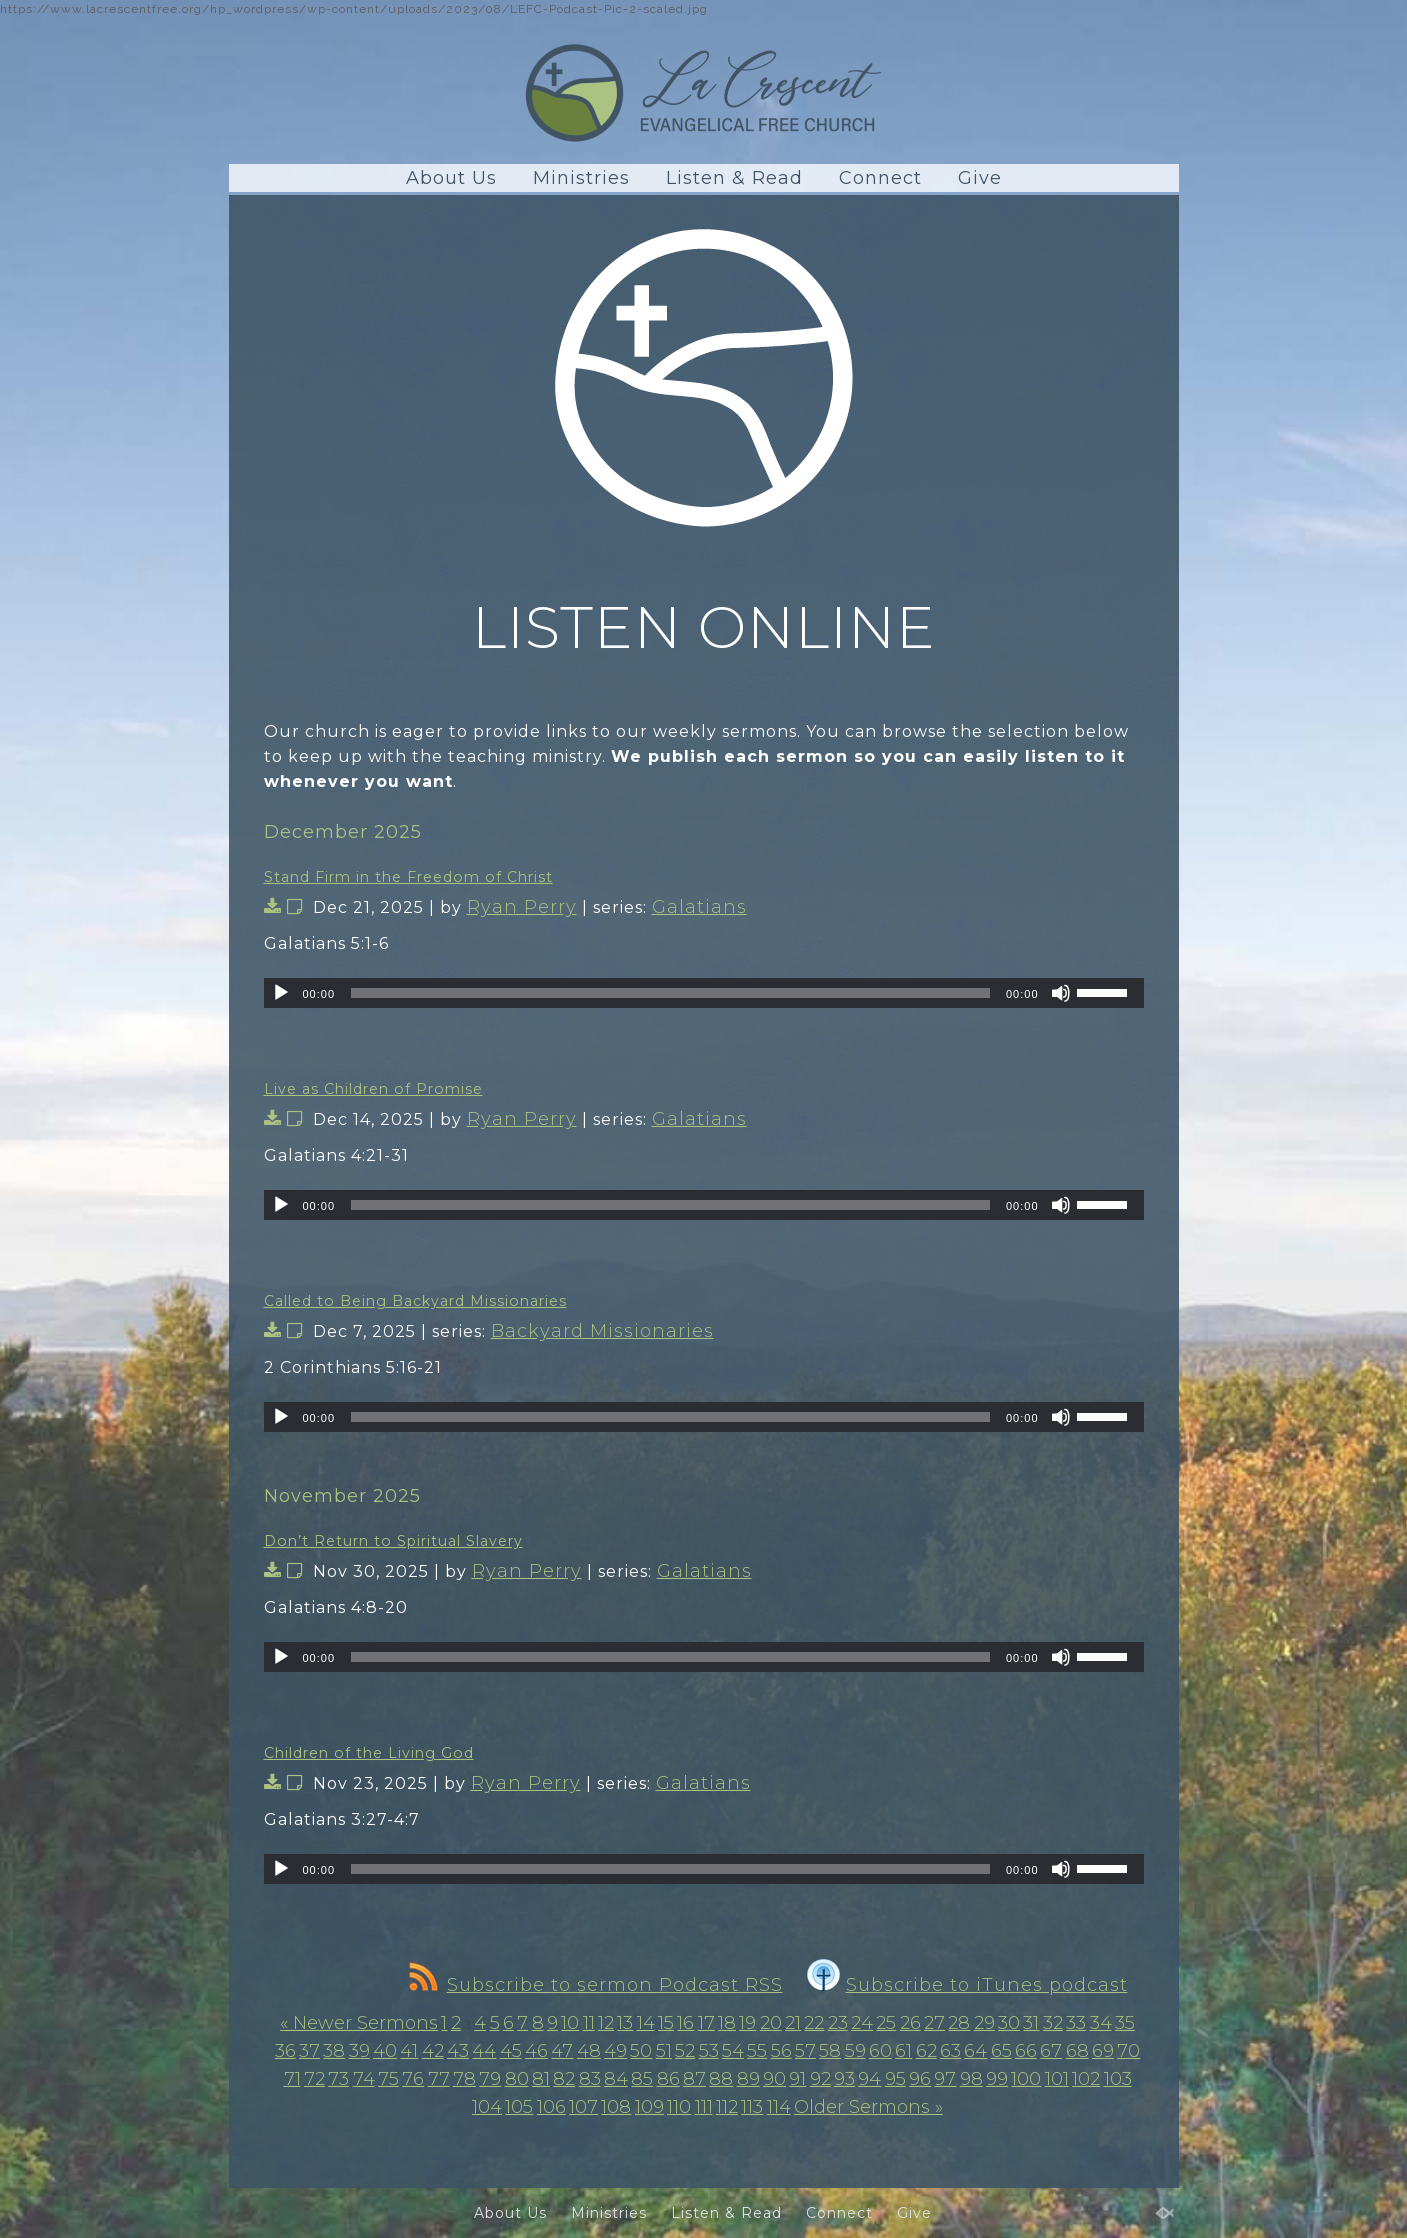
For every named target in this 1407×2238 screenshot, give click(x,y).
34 (1101, 2023)
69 (1103, 2051)
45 (511, 2051)
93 (844, 2079)
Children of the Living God (369, 1753)
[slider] (670, 993)
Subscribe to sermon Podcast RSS (596, 1985)
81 (541, 2079)
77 (439, 2079)
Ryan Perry (522, 907)
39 (359, 2051)
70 (1128, 2051)
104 (487, 2107)
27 (934, 2023)
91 (797, 2079)
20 (771, 2023)
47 (562, 2051)
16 (685, 2023)
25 (886, 2023)
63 (950, 2051)
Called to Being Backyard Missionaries (415, 1301)
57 (805, 2051)
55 (757, 2051)
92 (820, 2079)
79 (490, 2079)
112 (727, 2107)
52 (685, 2051)
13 (625, 2023)
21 (793, 2023)
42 (433, 2051)
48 (589, 2051)
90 (774, 2079)
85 (642, 2079)
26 (910, 2023)
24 (862, 2023)
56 (781, 2051)
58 (830, 2051)
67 (1051, 2051)
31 (1031, 2023)
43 (458, 2051)
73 (338, 2079)
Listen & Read (734, 178)
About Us (451, 178)
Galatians (699, 907)
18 (727, 2023)
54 (733, 2051)
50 (641, 2051)
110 (679, 2107)
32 (1053, 2023)
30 (1009, 2023)
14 (646, 2023)
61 (903, 2051)
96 (920, 2079)
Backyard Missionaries (602, 1331)
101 (1057, 2079)
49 (615, 2051)
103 (1118, 2079)
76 (413, 2079)
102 (1086, 2079)
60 (880, 2051)
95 (895, 2079)
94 (869, 2079)
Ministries (581, 178)
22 (814, 2023)
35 (1125, 2023)
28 (959, 2023)
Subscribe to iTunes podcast (967, 1985)
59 (855, 2051)
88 (721, 2079)
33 (1076, 2023)
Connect (880, 178)
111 (704, 2107)
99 (997, 2079)
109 (649, 2107)
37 (309, 2051)
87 (694, 2079)
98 (971, 2079)
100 (1026, 2079)
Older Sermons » (868, 2107)
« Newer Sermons (359, 2023)
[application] (704, 993)
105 (519, 2107)
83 (590, 2079)
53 (709, 2051)
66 (1026, 2051)
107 (583, 2107)
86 (668, 2079)
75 (388, 2079)
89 (748, 2079)
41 (409, 2051)
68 (1077, 2051)
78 (464, 2079)
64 (975, 2051)
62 (926, 2051)
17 (706, 2023)
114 (779, 2107)
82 (564, 2079)
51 (664, 2051)
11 (589, 2023)
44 (484, 2051)
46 (536, 2051)
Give (980, 178)
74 (364, 2079)
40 (385, 2051)
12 (606, 2023)
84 (616, 2079)
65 (1001, 2051)
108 (616, 2107)
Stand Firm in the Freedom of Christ (408, 877)
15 (666, 2023)
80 (517, 2079)
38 (334, 2051)
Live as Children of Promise (373, 1089)
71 (292, 2079)
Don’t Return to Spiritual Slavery (393, 1541)
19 (747, 2023)
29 (984, 2023)
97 (945, 2079)
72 (314, 2079)
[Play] (281, 993)
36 (285, 2051)
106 (551, 2107)
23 (838, 2023)
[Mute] (1061, 993)
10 (570, 2023)
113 (752, 2107)
